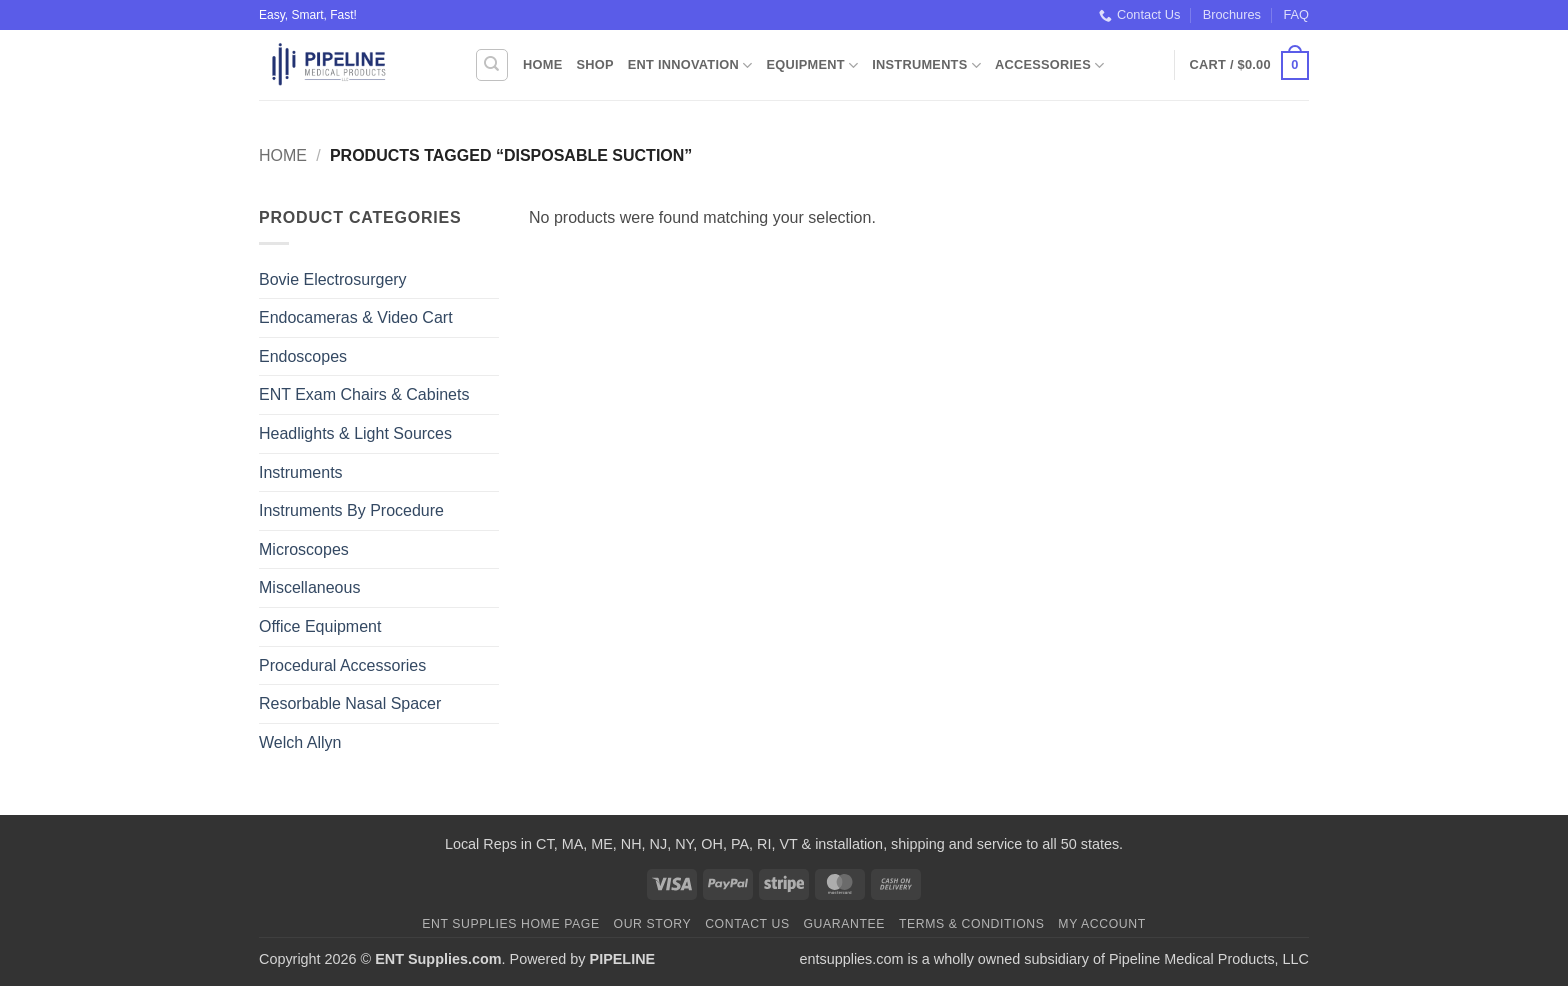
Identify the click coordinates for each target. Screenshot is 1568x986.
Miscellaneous (309, 587)
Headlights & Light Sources (355, 433)
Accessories (1049, 65)
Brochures (1232, 14)
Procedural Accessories (342, 665)
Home (542, 64)
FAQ (1296, 14)
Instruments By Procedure (351, 510)
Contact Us (1139, 15)
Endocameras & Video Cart (356, 317)
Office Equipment (320, 626)
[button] (1249, 66)
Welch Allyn (300, 742)
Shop (594, 64)
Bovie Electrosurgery (333, 279)
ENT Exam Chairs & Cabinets (364, 394)
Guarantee (844, 924)
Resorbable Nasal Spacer (350, 703)
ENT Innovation (690, 65)
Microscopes (304, 549)
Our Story (653, 924)
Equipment (812, 65)
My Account (1101, 924)
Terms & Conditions (972, 924)
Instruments (926, 65)
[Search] (492, 65)
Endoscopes (303, 356)
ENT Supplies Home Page (511, 924)
